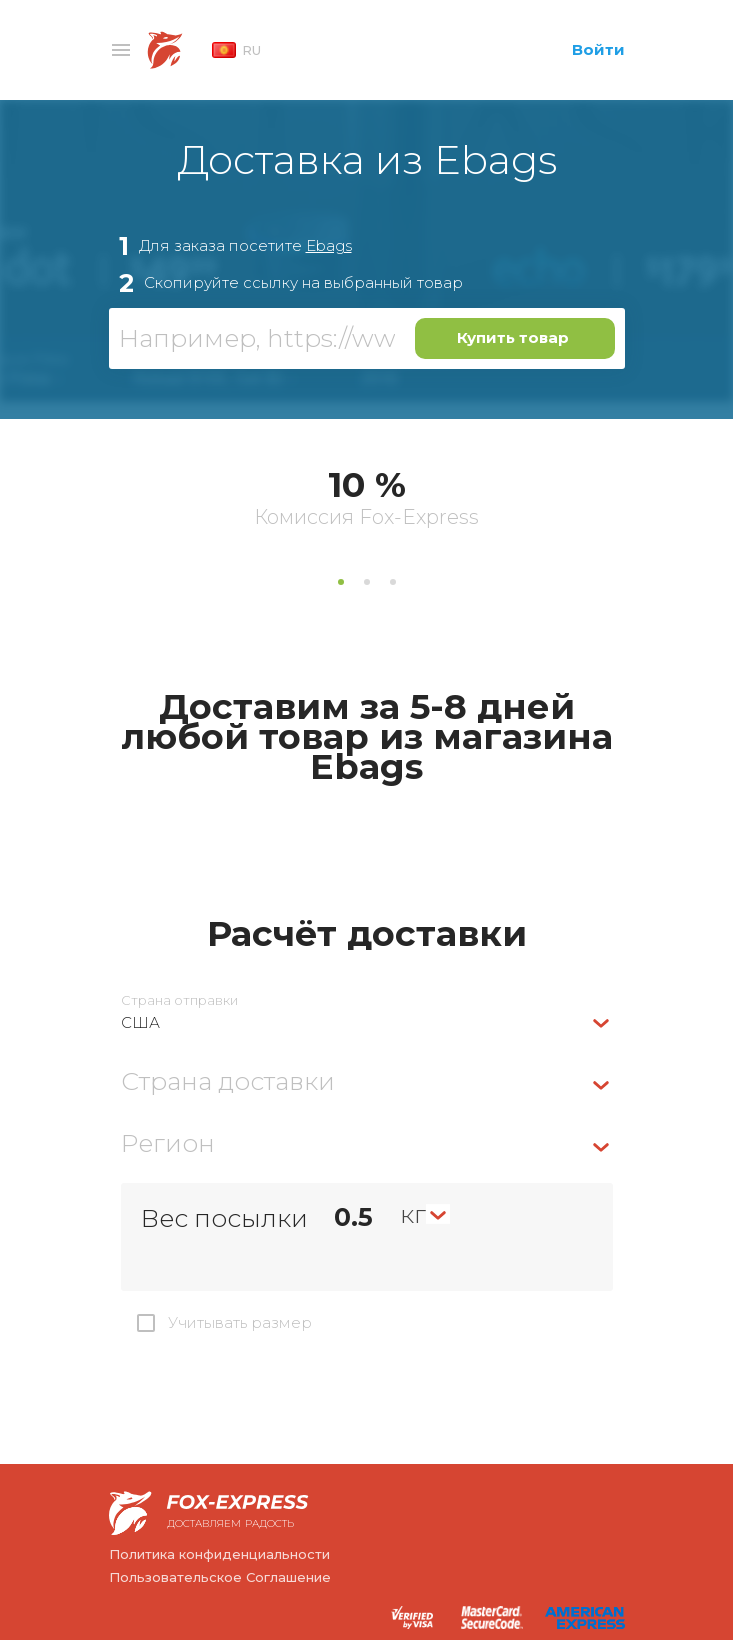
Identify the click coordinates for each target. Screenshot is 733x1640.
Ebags (329, 245)
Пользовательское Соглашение (220, 1577)
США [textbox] (140, 1022)
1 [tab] (341, 582)
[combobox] (367, 1022)
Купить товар (513, 337)
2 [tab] (367, 582)
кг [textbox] (413, 1214)
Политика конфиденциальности (219, 1554)
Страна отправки (179, 1000)
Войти (598, 49)
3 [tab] (393, 582)
